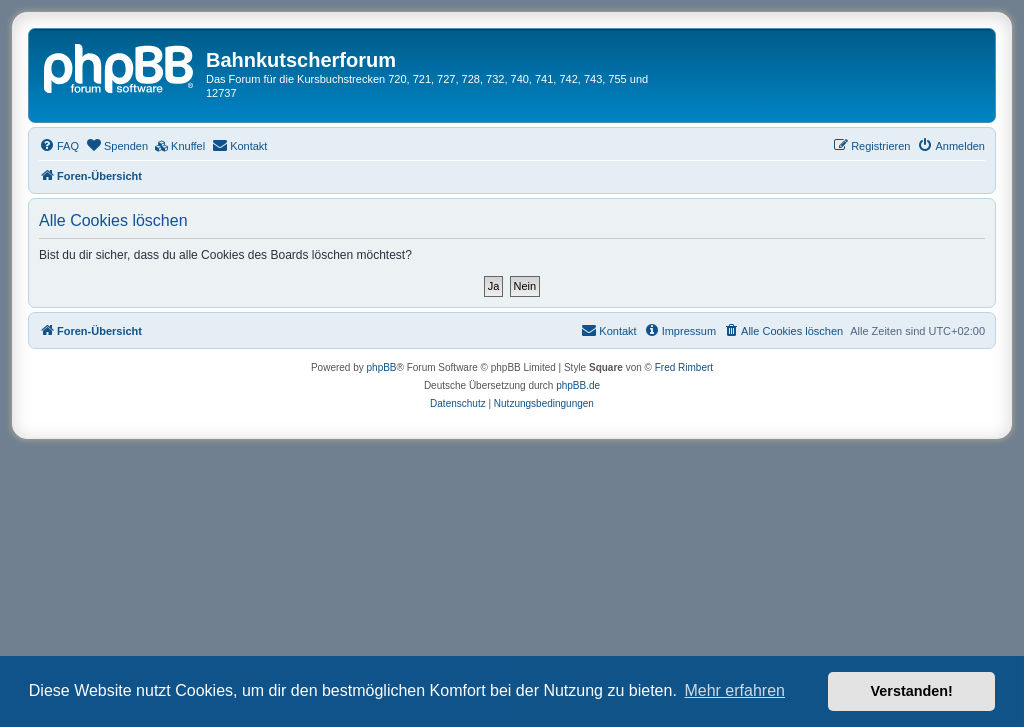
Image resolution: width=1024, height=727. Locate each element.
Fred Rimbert (684, 367)
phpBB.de (578, 385)
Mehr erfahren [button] (734, 690)
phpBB (382, 367)
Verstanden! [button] (912, 691)
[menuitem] (59, 146)
